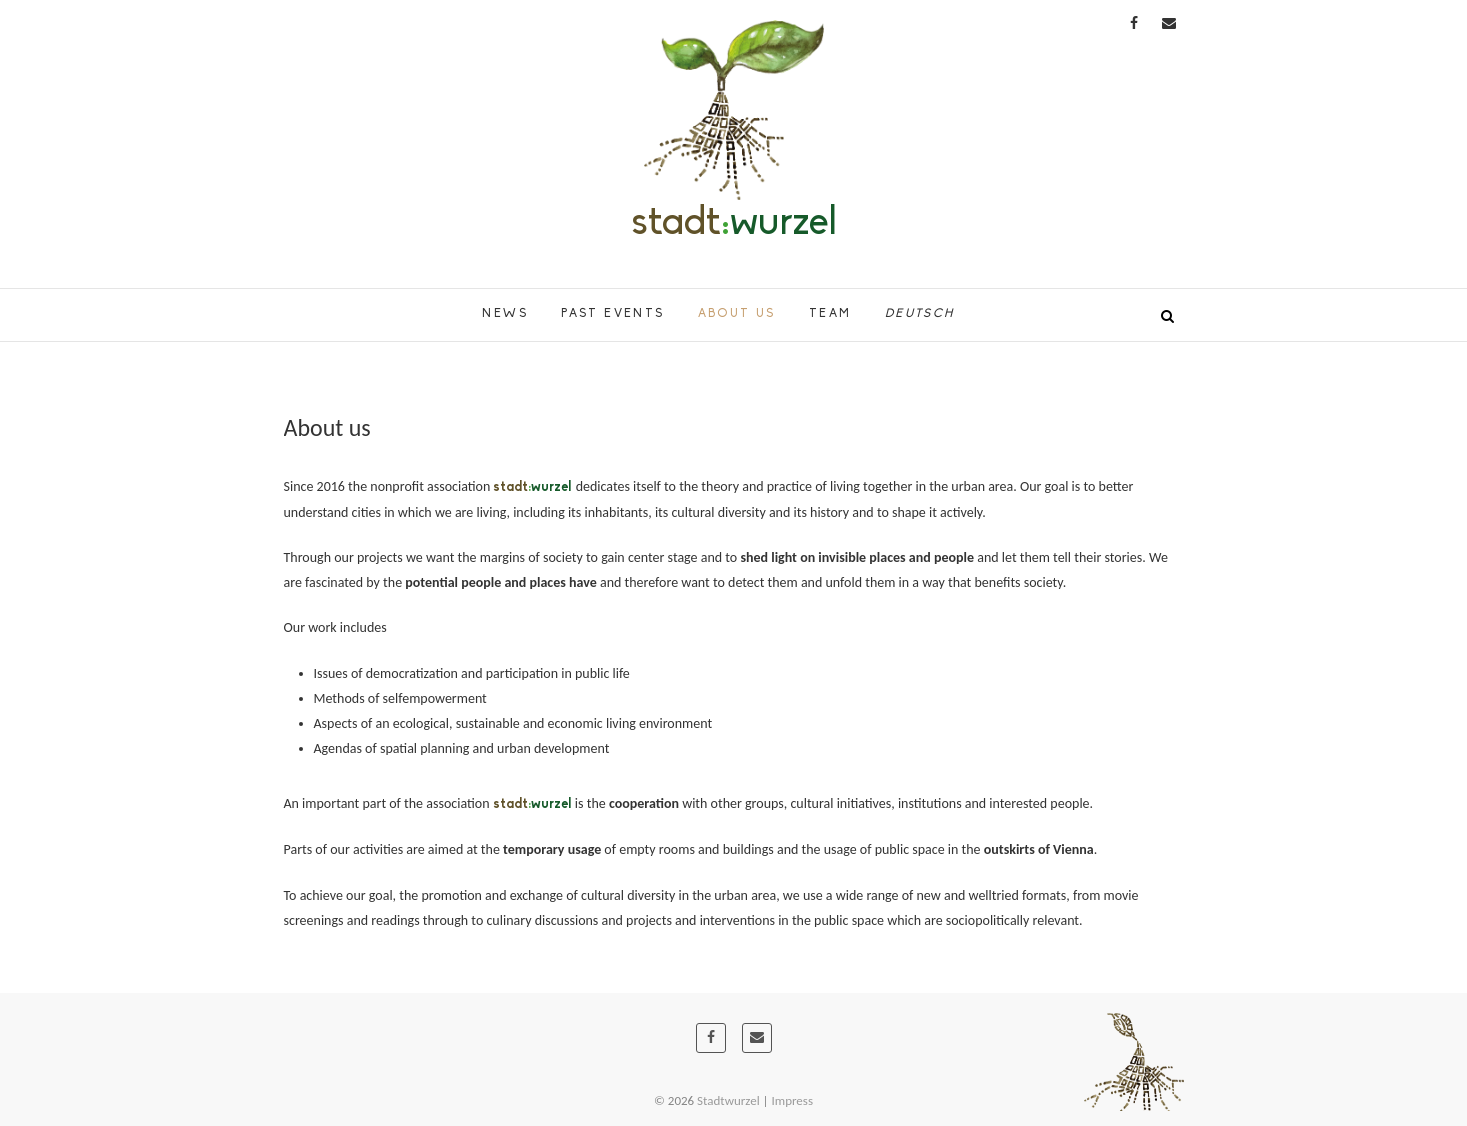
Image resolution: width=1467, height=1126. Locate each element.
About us (737, 314)
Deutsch (920, 314)
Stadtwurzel (728, 1100)
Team (830, 314)
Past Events (612, 314)
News (505, 314)
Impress (793, 1100)
